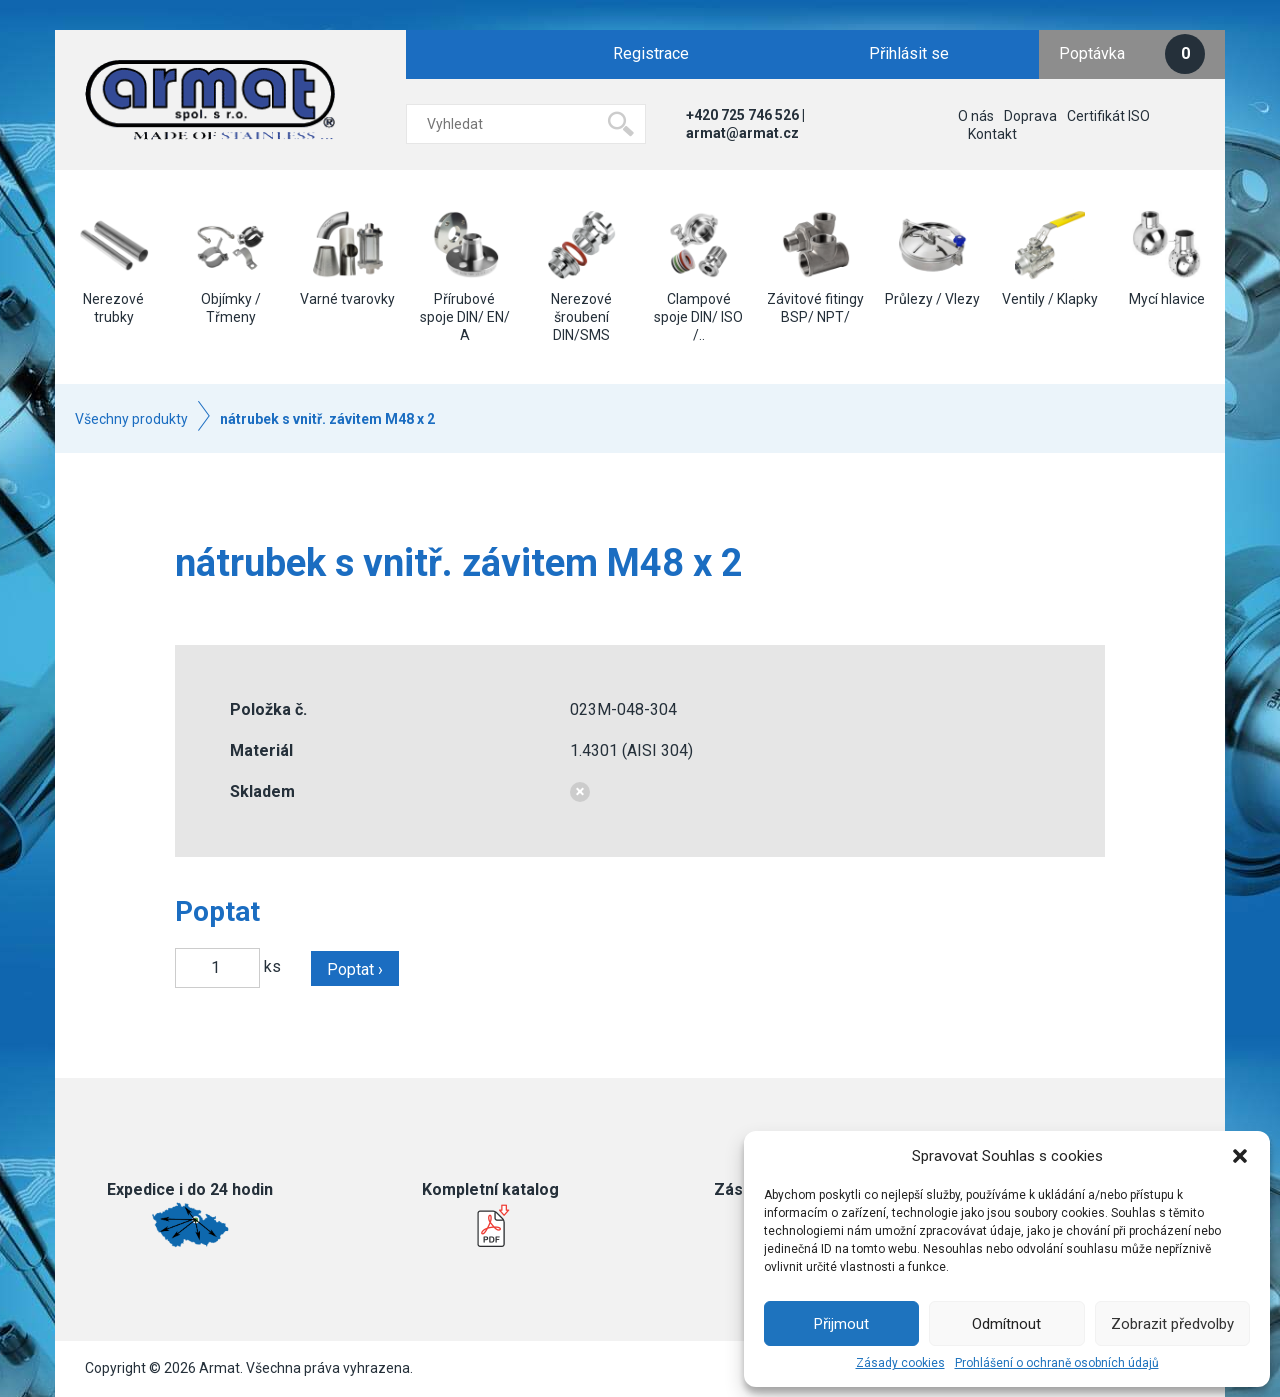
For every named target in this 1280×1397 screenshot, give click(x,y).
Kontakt (992, 134)
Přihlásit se (909, 53)
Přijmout (841, 1324)
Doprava (1030, 116)
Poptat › (355, 969)
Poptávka (1132, 54)
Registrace (651, 53)
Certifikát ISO (1108, 116)
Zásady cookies (900, 1363)
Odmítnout (1006, 1324)
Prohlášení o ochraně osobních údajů (1057, 1363)
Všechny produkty (131, 419)
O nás (976, 116)
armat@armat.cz (742, 133)
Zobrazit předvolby (1172, 1324)
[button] (1240, 1156)
